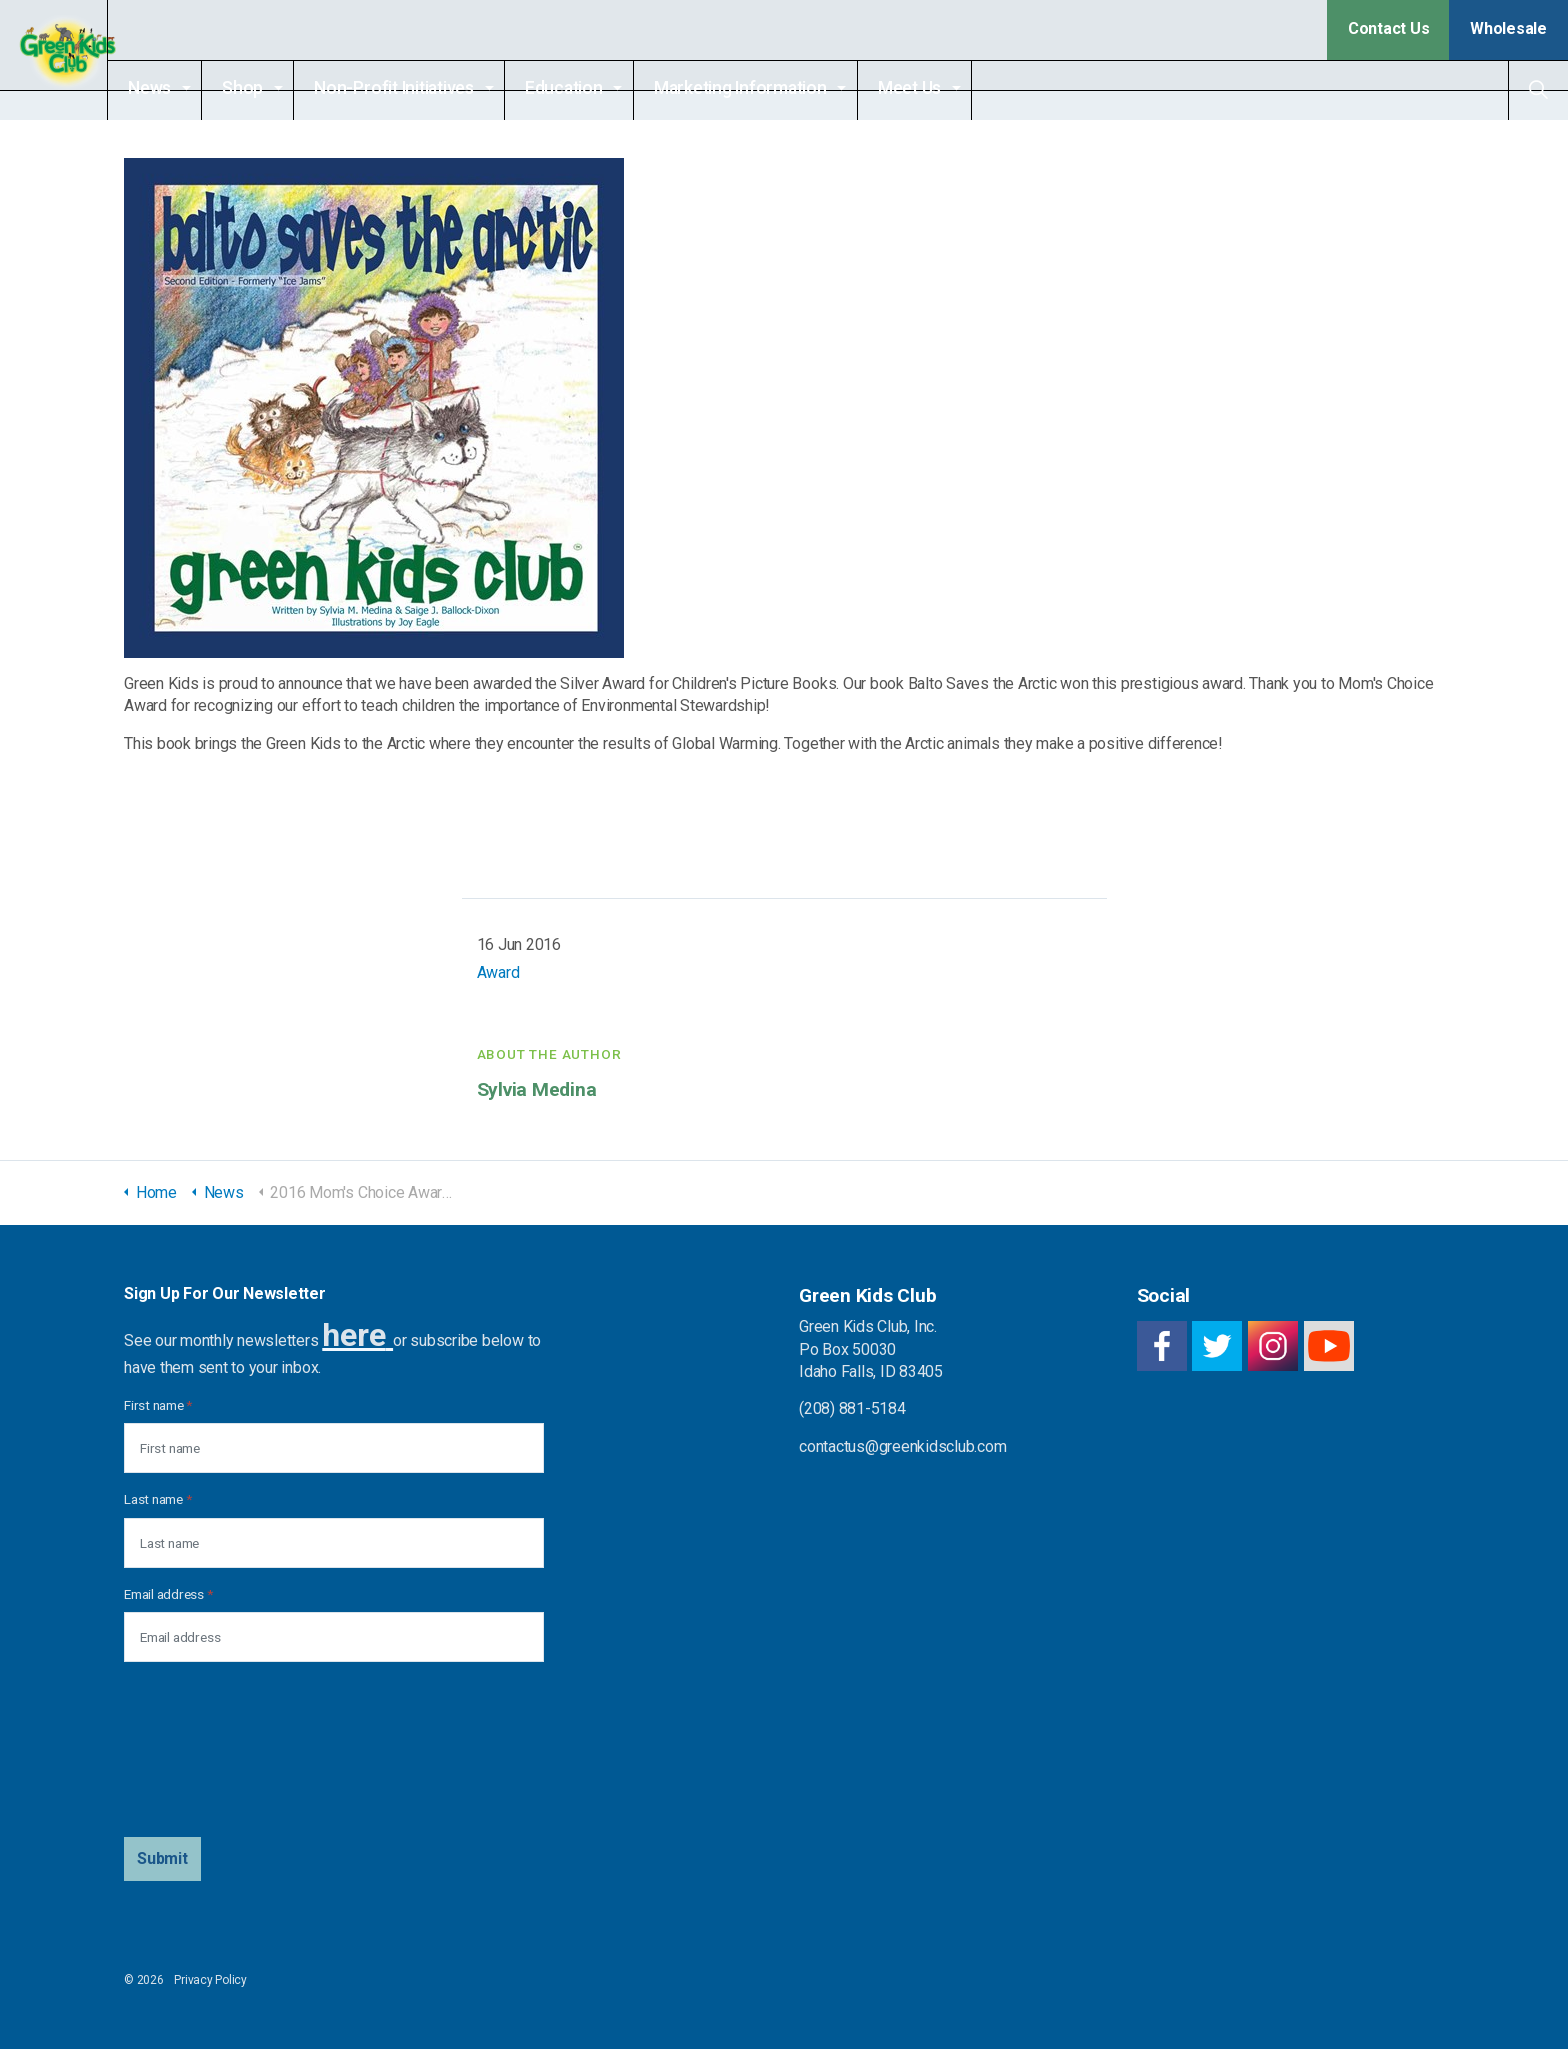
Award (498, 972)
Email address (168, 1594)
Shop (277, 88)
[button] (162, 1859)
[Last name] (334, 1543)
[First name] (334, 1448)
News (184, 88)
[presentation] (206, 1750)
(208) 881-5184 (852, 1408)
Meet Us (944, 88)
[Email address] (334, 1637)
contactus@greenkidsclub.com (903, 1446)
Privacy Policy (210, 1980)
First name (158, 1405)
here (353, 1335)
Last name (157, 1499)
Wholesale (1508, 28)
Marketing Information (775, 88)
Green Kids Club (71, 60)
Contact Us (1389, 28)
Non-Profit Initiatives (429, 88)
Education (599, 88)
